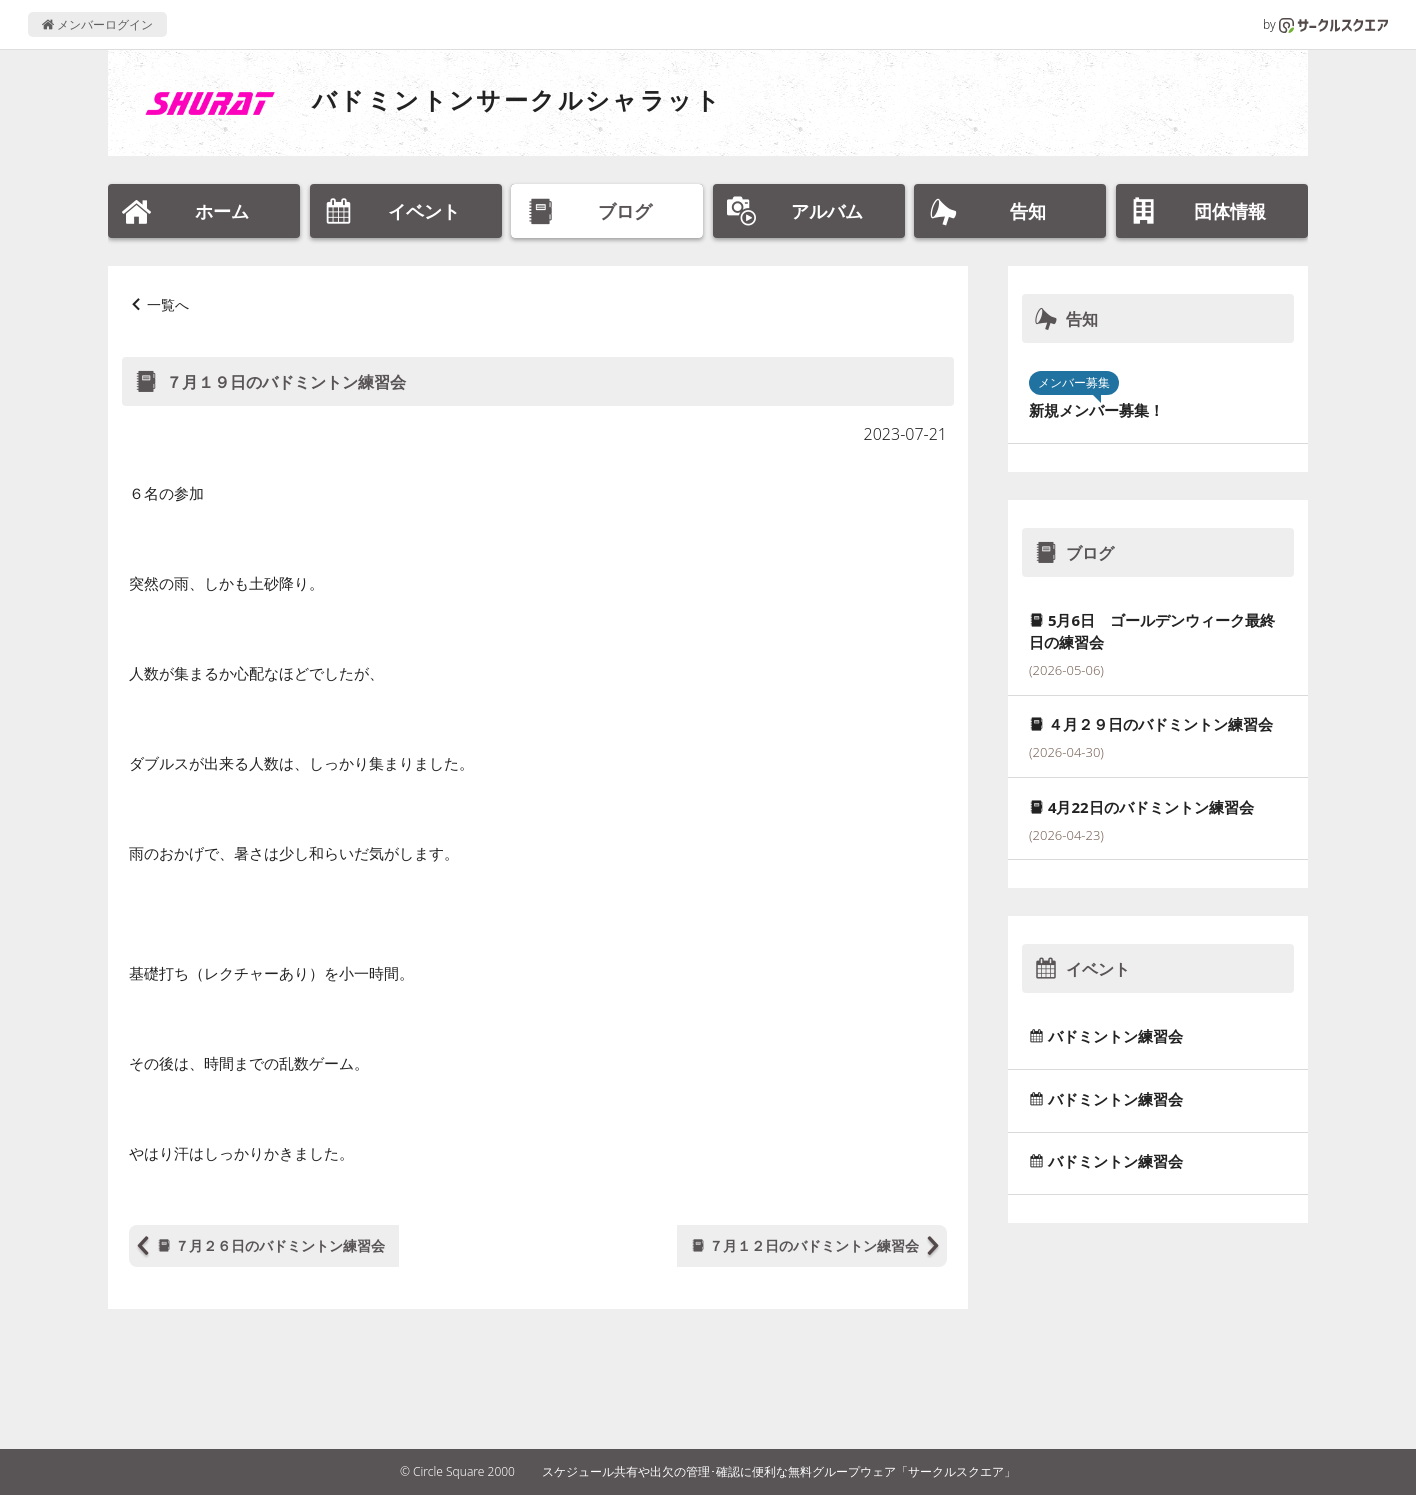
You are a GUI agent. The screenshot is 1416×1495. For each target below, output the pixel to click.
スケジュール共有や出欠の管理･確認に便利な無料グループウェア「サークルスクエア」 (779, 1471)
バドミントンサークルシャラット (517, 99)
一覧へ (168, 304)
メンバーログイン (97, 24)
